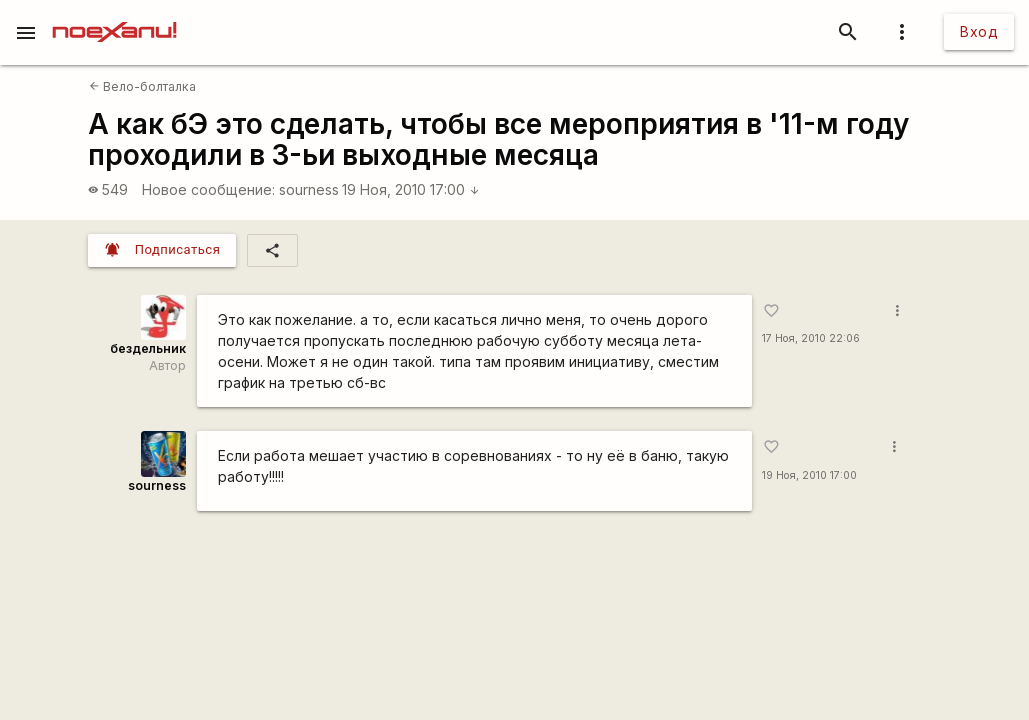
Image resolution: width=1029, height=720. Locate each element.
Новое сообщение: (208, 189)
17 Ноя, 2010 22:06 (811, 338)
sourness (309, 189)
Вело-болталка (142, 86)
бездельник (148, 348)
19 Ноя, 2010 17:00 (411, 189)
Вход (979, 31)
